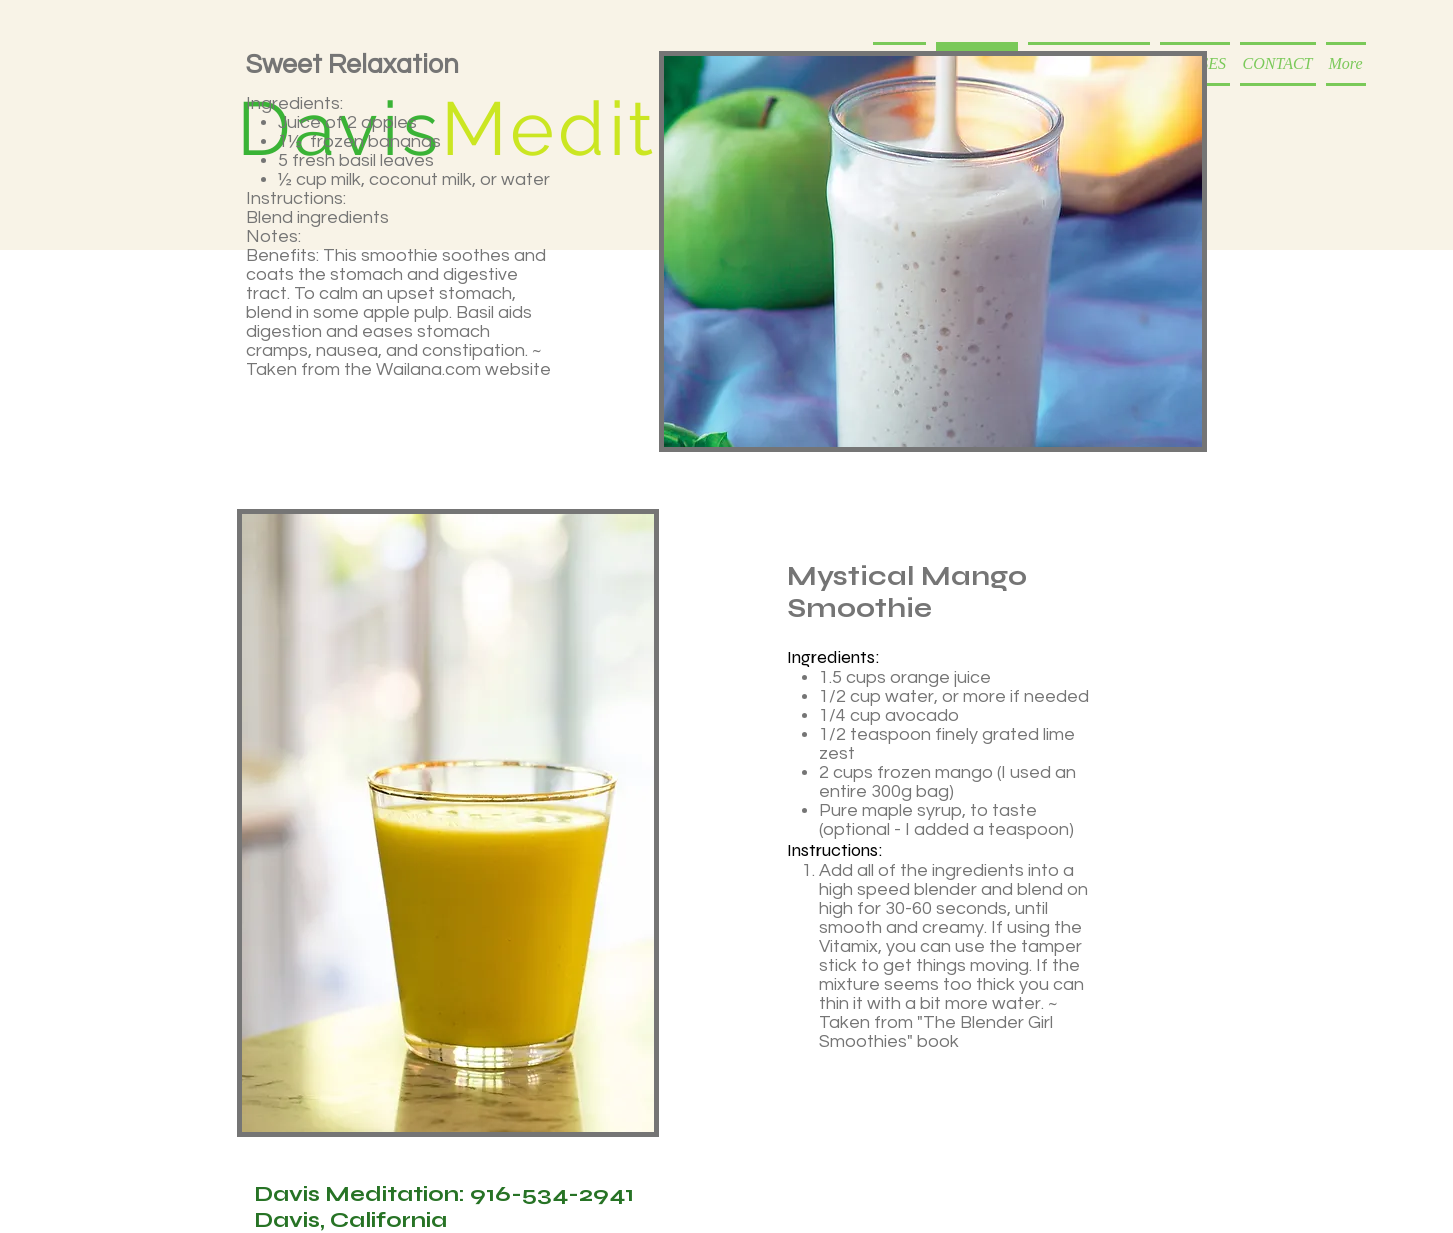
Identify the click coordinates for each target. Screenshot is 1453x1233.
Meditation (644, 128)
